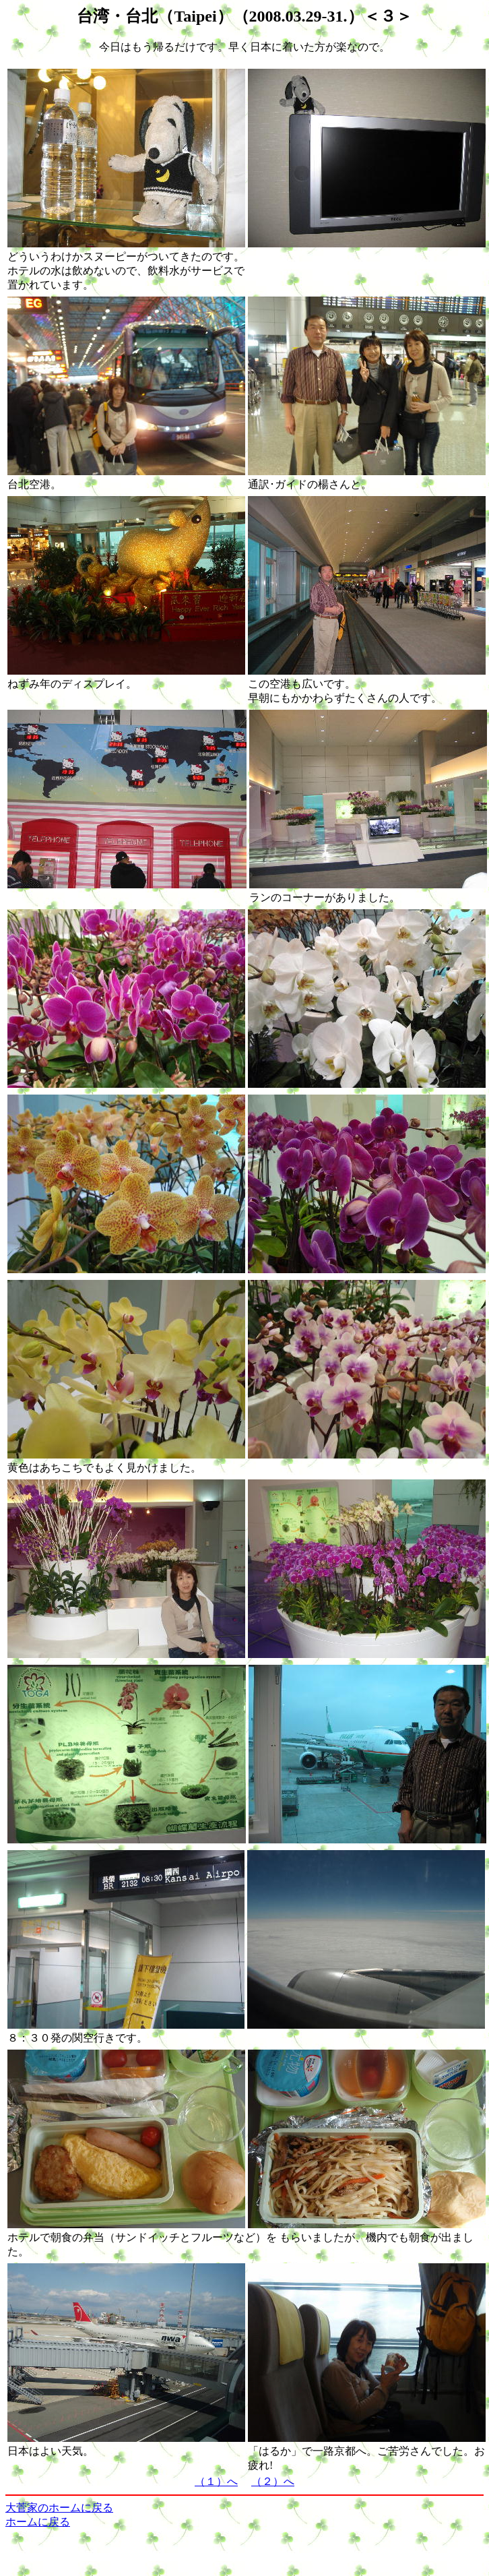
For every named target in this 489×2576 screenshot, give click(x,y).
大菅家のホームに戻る (59, 2507)
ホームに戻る (37, 2521)
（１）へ (216, 2481)
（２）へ (272, 2481)
